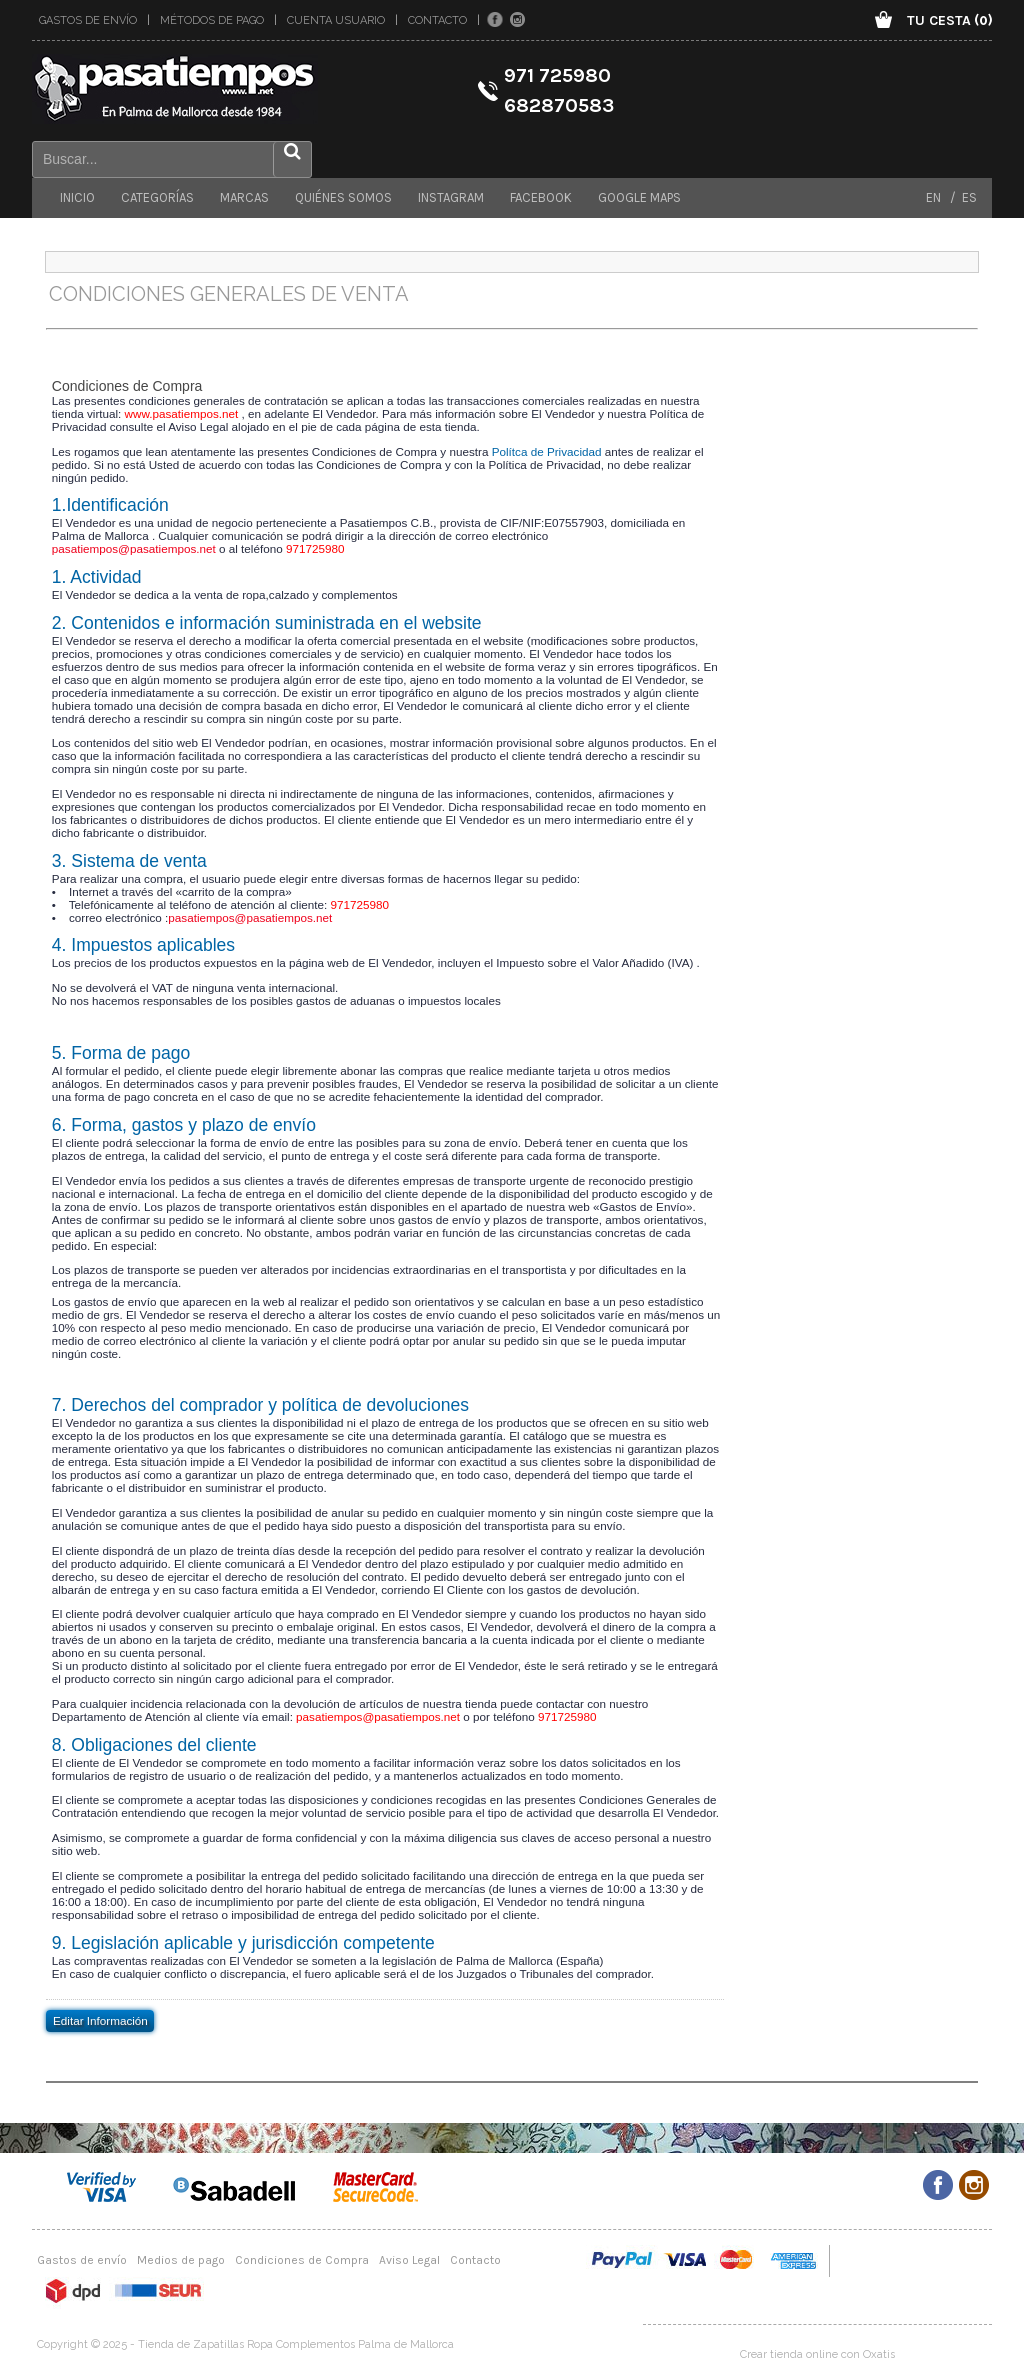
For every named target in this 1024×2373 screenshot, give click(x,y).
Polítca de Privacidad (547, 451)
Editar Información (100, 2019)
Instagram (451, 197)
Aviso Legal (409, 2260)
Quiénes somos (343, 197)
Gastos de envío (88, 20)
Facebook (541, 197)
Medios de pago (181, 2260)
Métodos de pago (212, 20)
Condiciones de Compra (302, 2260)
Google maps (639, 197)
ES (966, 197)
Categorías (157, 197)
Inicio (77, 197)
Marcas (244, 197)
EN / (941, 197)
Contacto (437, 20)
